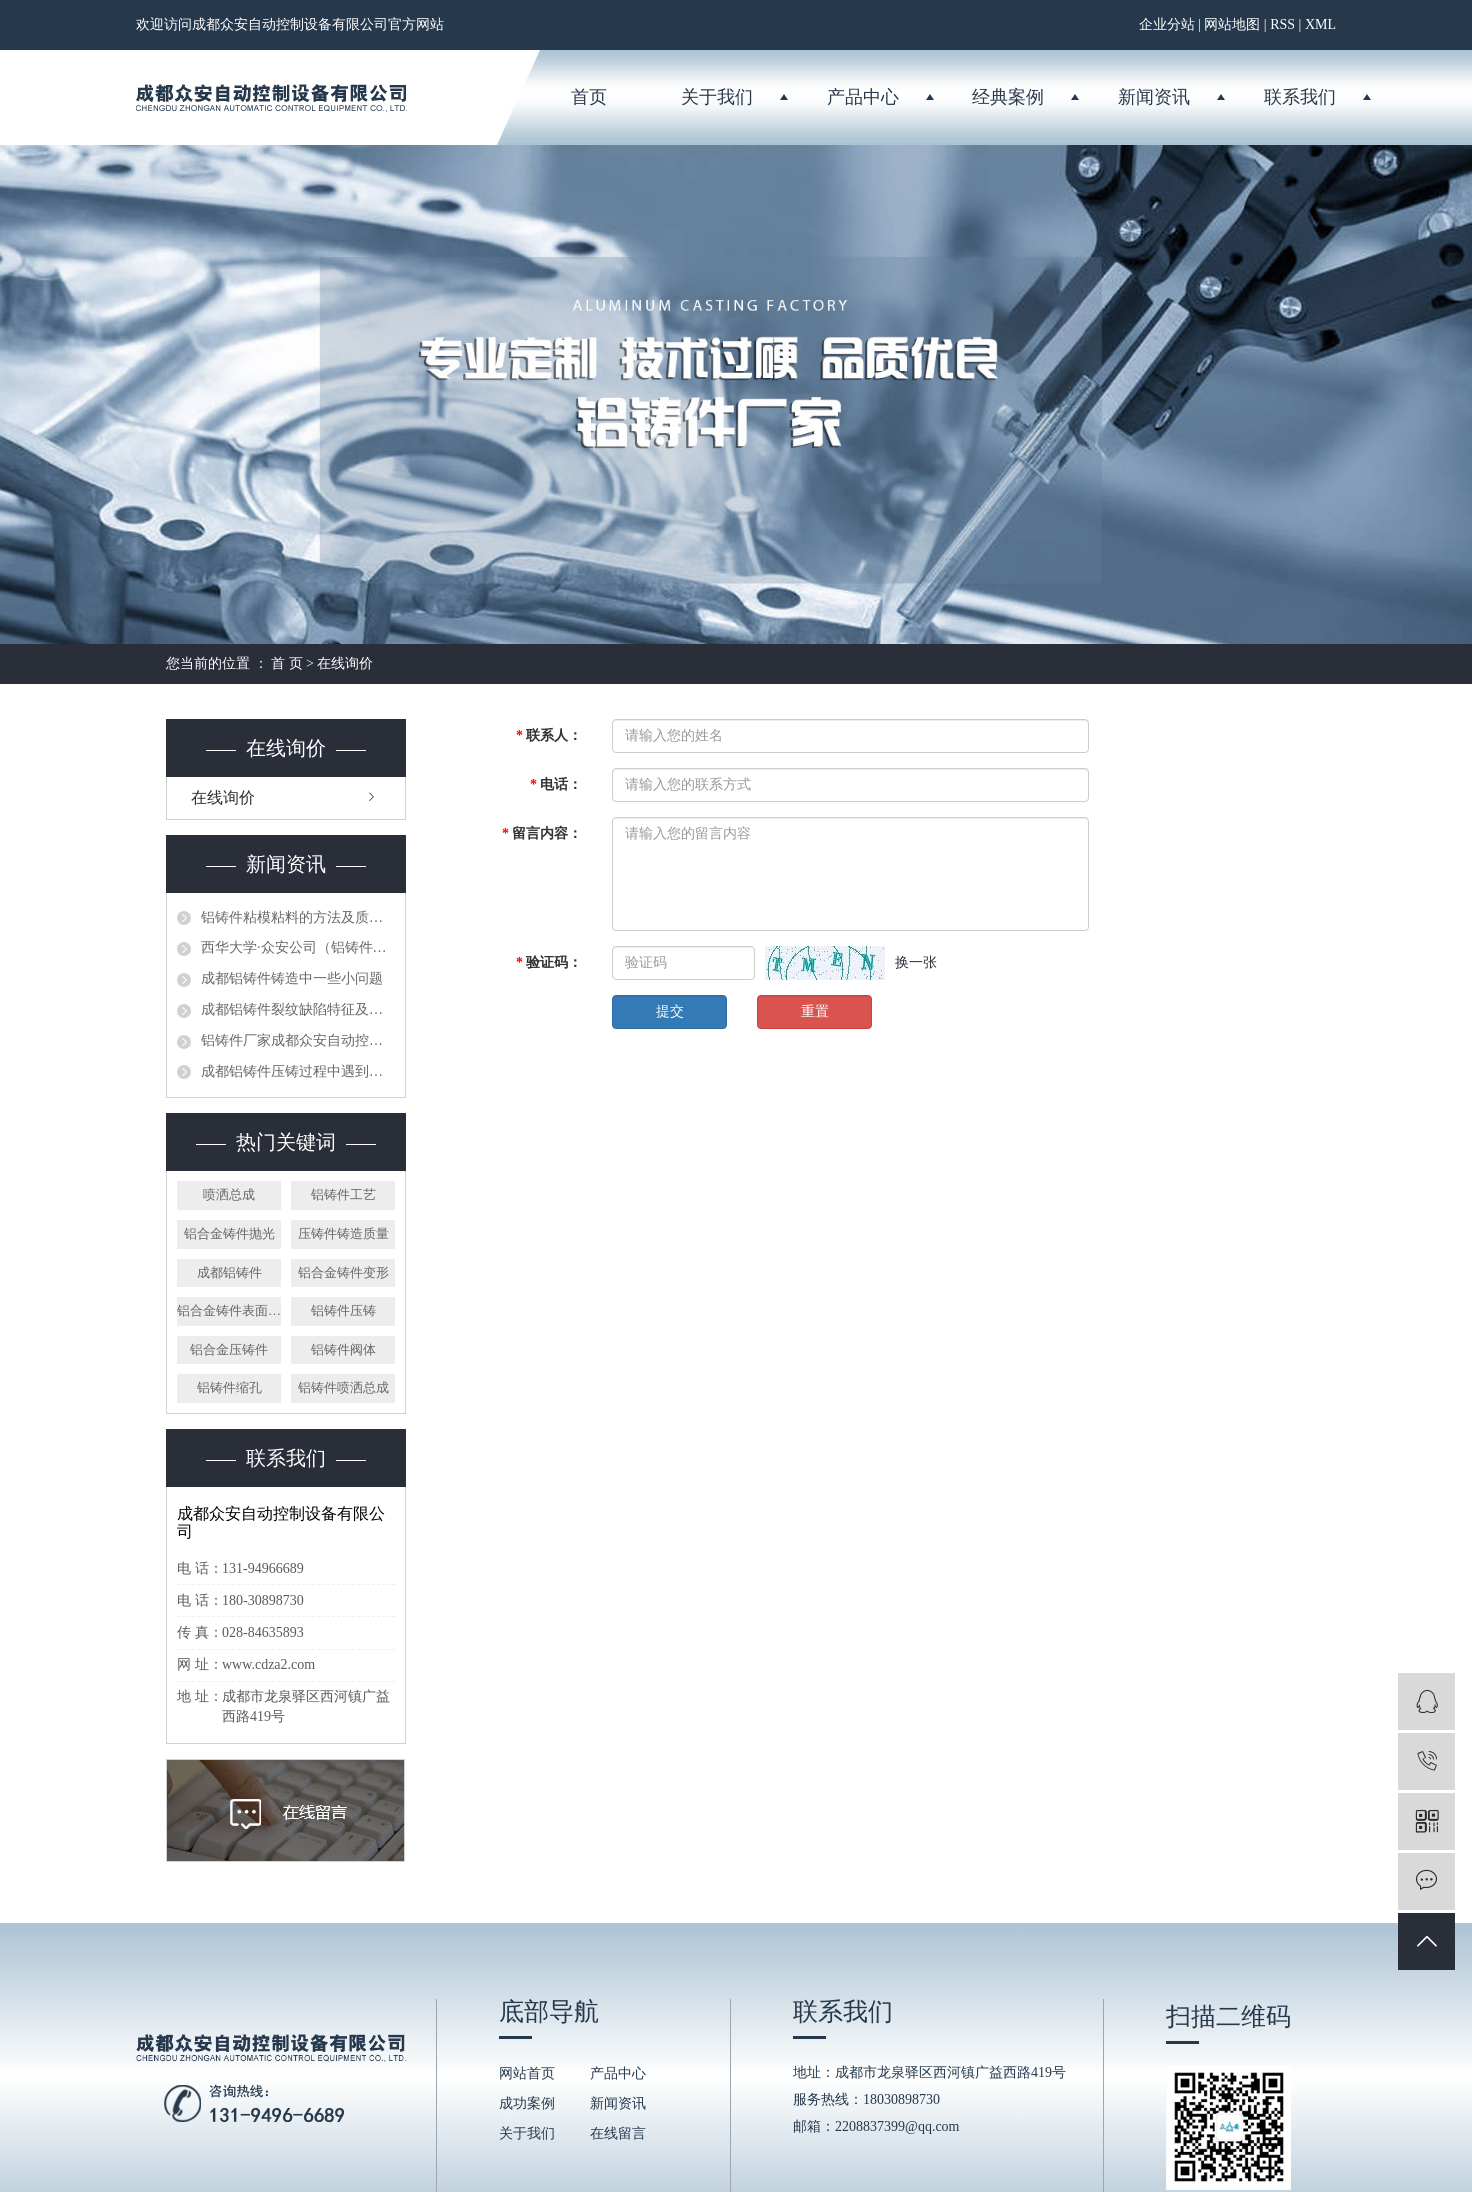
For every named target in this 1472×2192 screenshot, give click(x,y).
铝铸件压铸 (343, 1310)
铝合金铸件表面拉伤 (229, 1310)
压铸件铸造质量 (343, 1233)
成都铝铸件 (229, 1272)
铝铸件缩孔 (229, 1387)
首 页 (287, 663)
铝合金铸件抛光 (229, 1233)
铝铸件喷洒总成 (343, 1387)
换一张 (916, 962)
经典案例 (1008, 97)
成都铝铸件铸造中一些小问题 (292, 978)
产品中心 (863, 97)
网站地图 (1232, 24)
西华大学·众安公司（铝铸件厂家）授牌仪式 (298, 947)
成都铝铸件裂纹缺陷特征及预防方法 (298, 1009)
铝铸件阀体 (343, 1349)
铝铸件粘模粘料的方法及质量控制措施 (298, 917)
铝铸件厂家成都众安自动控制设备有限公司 (298, 1040)
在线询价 (223, 797)
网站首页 (527, 2073)
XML (1320, 24)
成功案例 (527, 2103)
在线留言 (618, 2133)
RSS (1282, 24)
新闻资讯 (1154, 97)
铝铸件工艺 (343, 1194)
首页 (589, 97)
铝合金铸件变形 (343, 1272)
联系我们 (1300, 97)
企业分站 (1167, 24)
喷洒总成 (229, 1194)
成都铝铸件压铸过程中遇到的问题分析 (298, 1071)
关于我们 (717, 97)
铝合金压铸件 (229, 1349)
